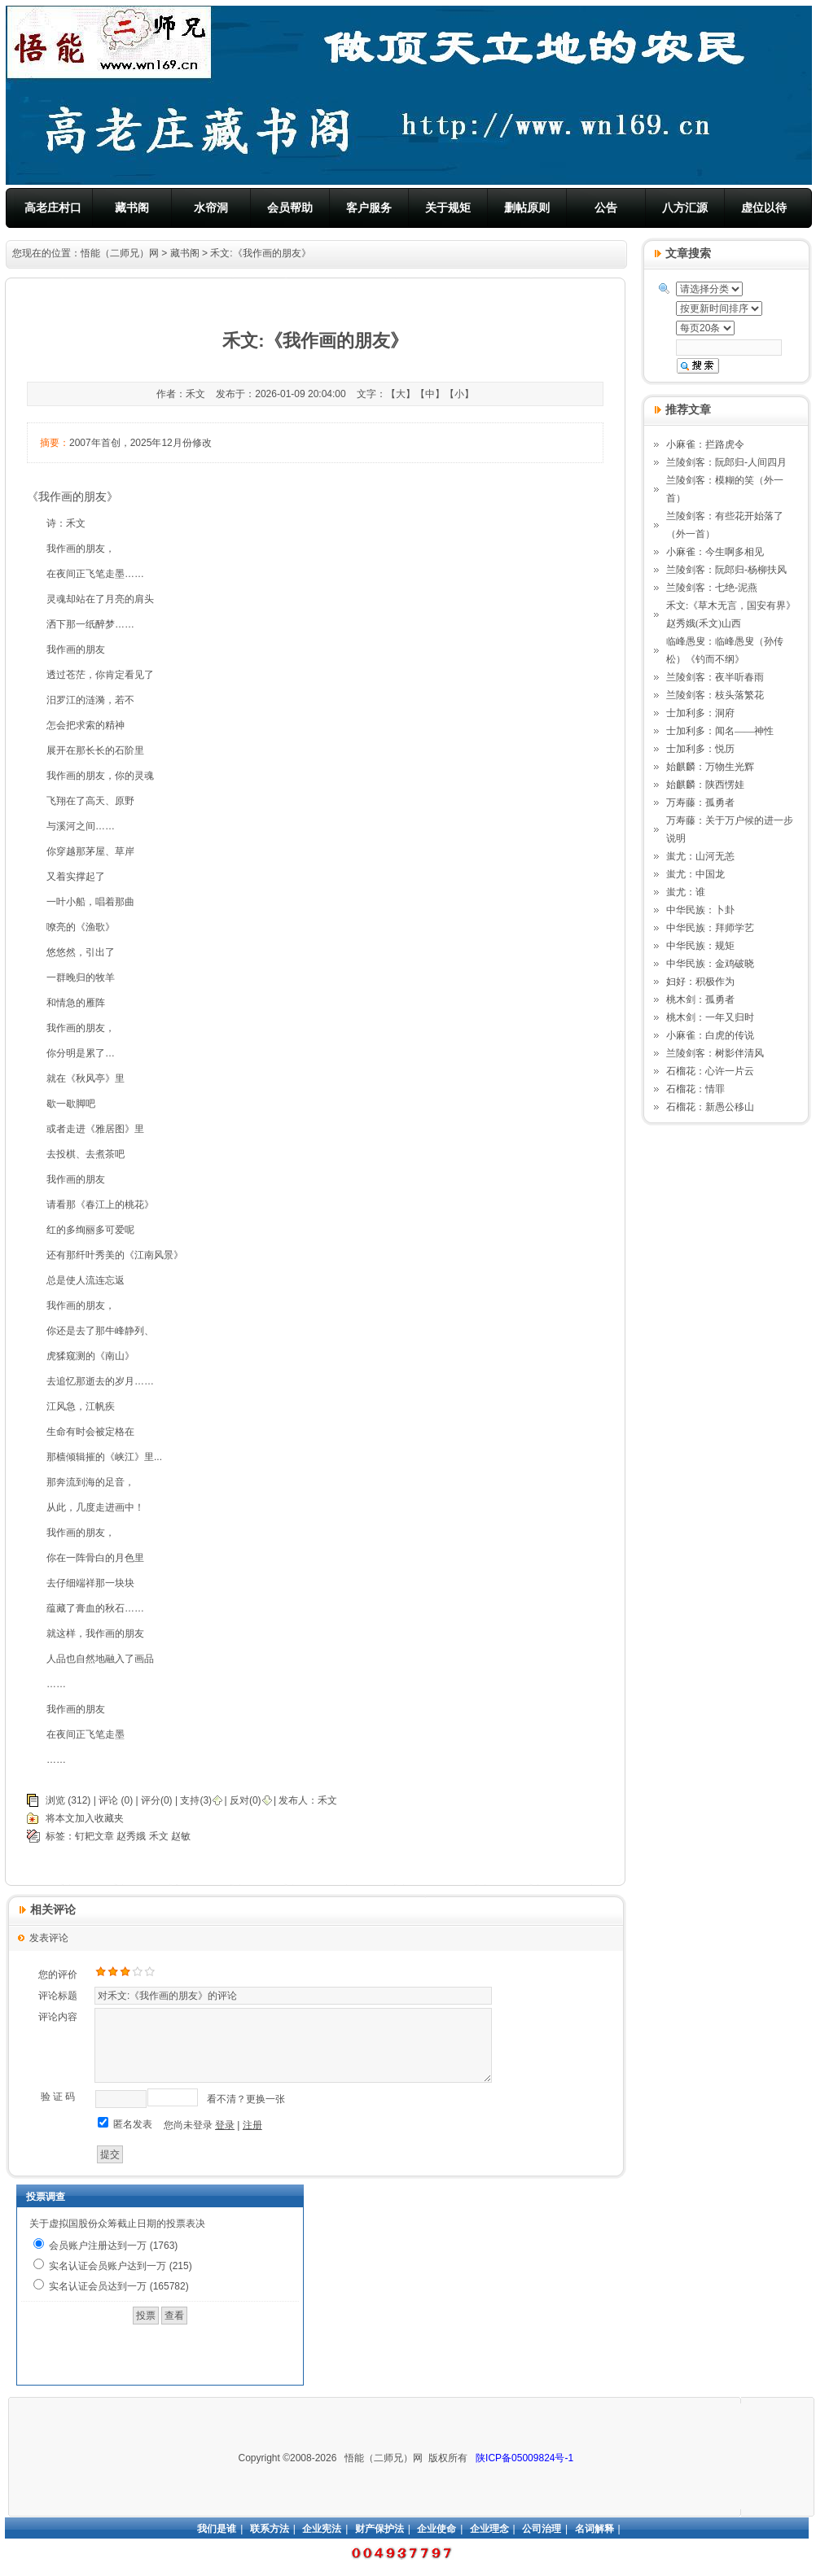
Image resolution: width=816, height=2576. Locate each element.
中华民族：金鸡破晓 (710, 963)
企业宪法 (321, 2528)
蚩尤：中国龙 (695, 874)
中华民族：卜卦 (700, 910)
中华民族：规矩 (700, 945)
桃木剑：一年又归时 (710, 1017)
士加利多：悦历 (700, 748)
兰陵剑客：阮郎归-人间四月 (726, 462)
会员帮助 (290, 207)
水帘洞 (211, 207)
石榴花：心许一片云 (710, 1071)
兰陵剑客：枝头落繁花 (715, 695)
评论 (108, 1800)
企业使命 (436, 2528)
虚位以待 (764, 207)
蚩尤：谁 (685, 892)
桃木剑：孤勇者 (700, 999)
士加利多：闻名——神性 (720, 731)
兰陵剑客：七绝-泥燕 (711, 587)
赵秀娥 (131, 1836)
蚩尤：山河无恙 (700, 856)
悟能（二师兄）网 (120, 253)
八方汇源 (685, 207)
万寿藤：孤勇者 (700, 802)
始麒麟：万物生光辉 (710, 766)
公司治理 (541, 2528)
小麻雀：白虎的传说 (710, 1035)
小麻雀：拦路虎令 (705, 444)
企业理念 (489, 2528)
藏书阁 (132, 207)
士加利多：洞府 (700, 713)
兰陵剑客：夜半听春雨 (715, 677)
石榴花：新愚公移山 (710, 1107)
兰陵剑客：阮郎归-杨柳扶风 (726, 569)
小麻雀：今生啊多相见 (715, 552)
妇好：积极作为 (700, 981)
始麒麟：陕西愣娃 (705, 784)
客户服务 (369, 207)
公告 (605, 207)
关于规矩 (448, 207)
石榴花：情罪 (695, 1089)
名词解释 (594, 2528)
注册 (252, 2125)
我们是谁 (216, 2528)
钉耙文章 (94, 1836)
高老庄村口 (52, 207)
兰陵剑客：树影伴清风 (715, 1053)
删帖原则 (527, 207)
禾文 (327, 1800)
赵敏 (181, 1836)
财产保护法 (379, 2528)
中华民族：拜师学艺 (710, 928)
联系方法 (269, 2528)
